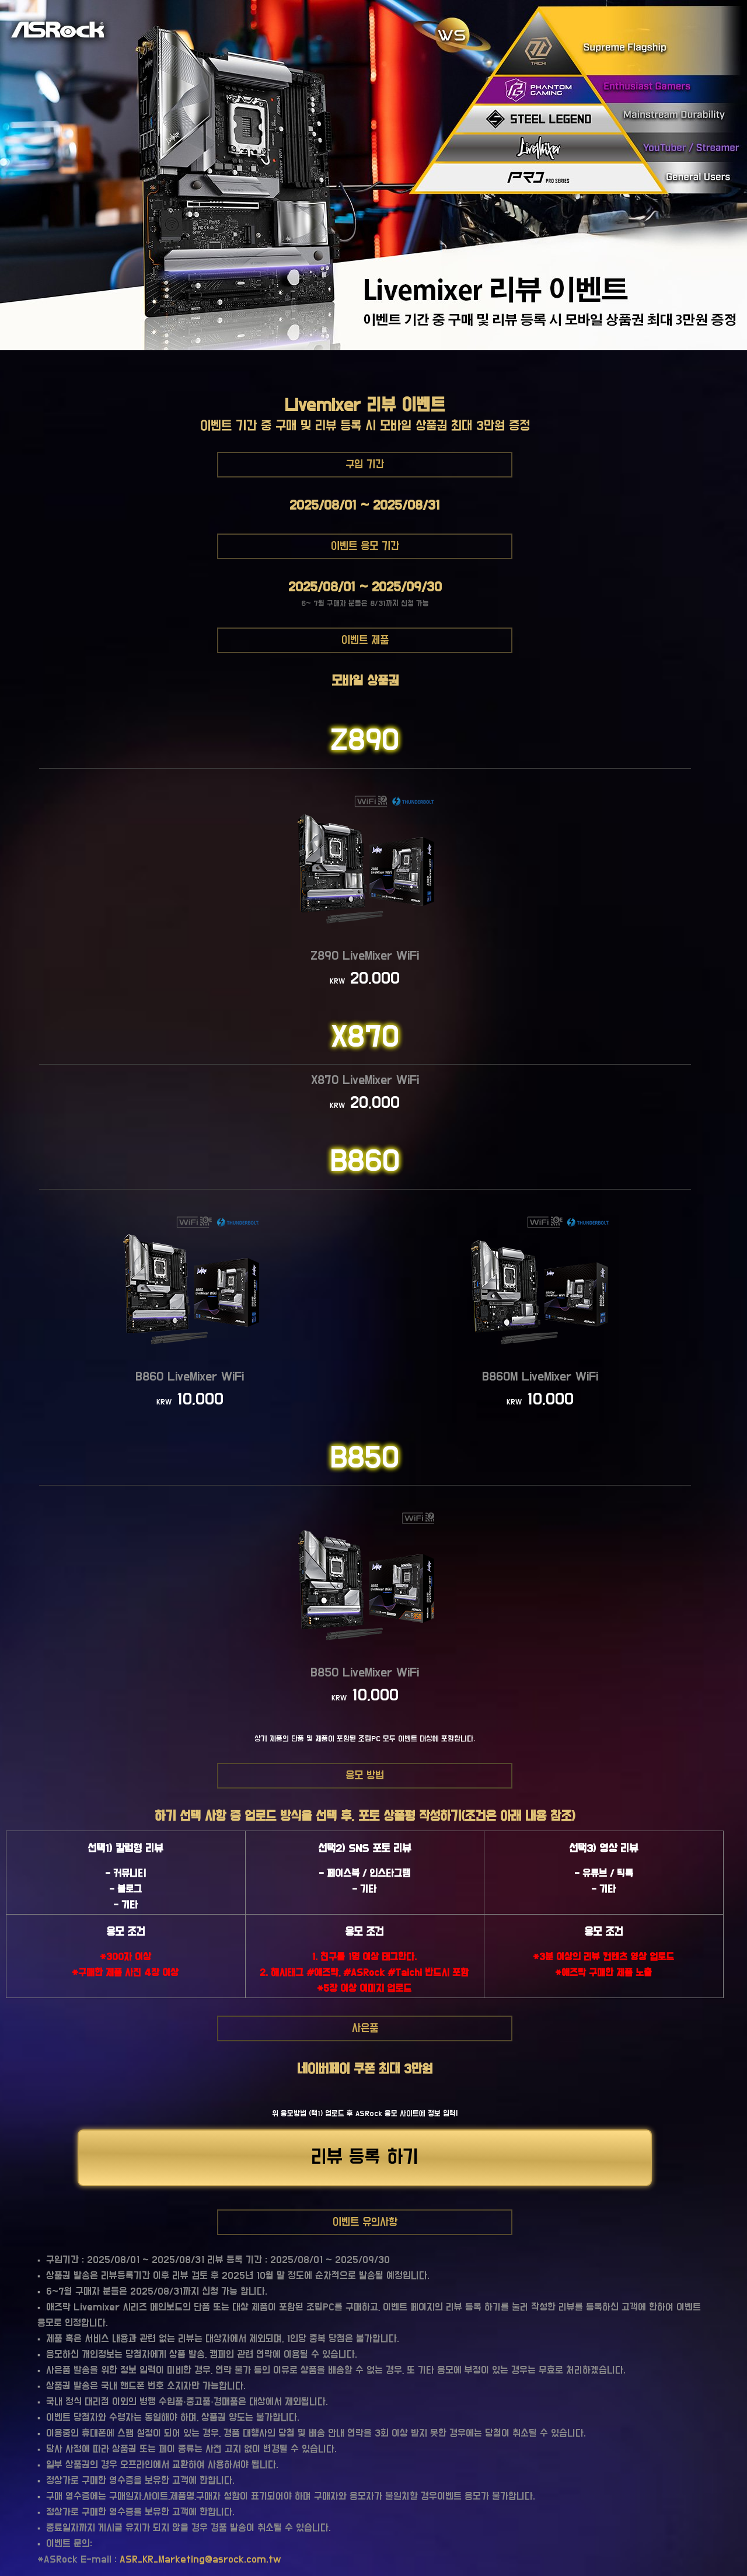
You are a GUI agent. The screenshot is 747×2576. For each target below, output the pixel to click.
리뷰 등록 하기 (364, 2157)
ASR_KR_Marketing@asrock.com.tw (200, 2559)
